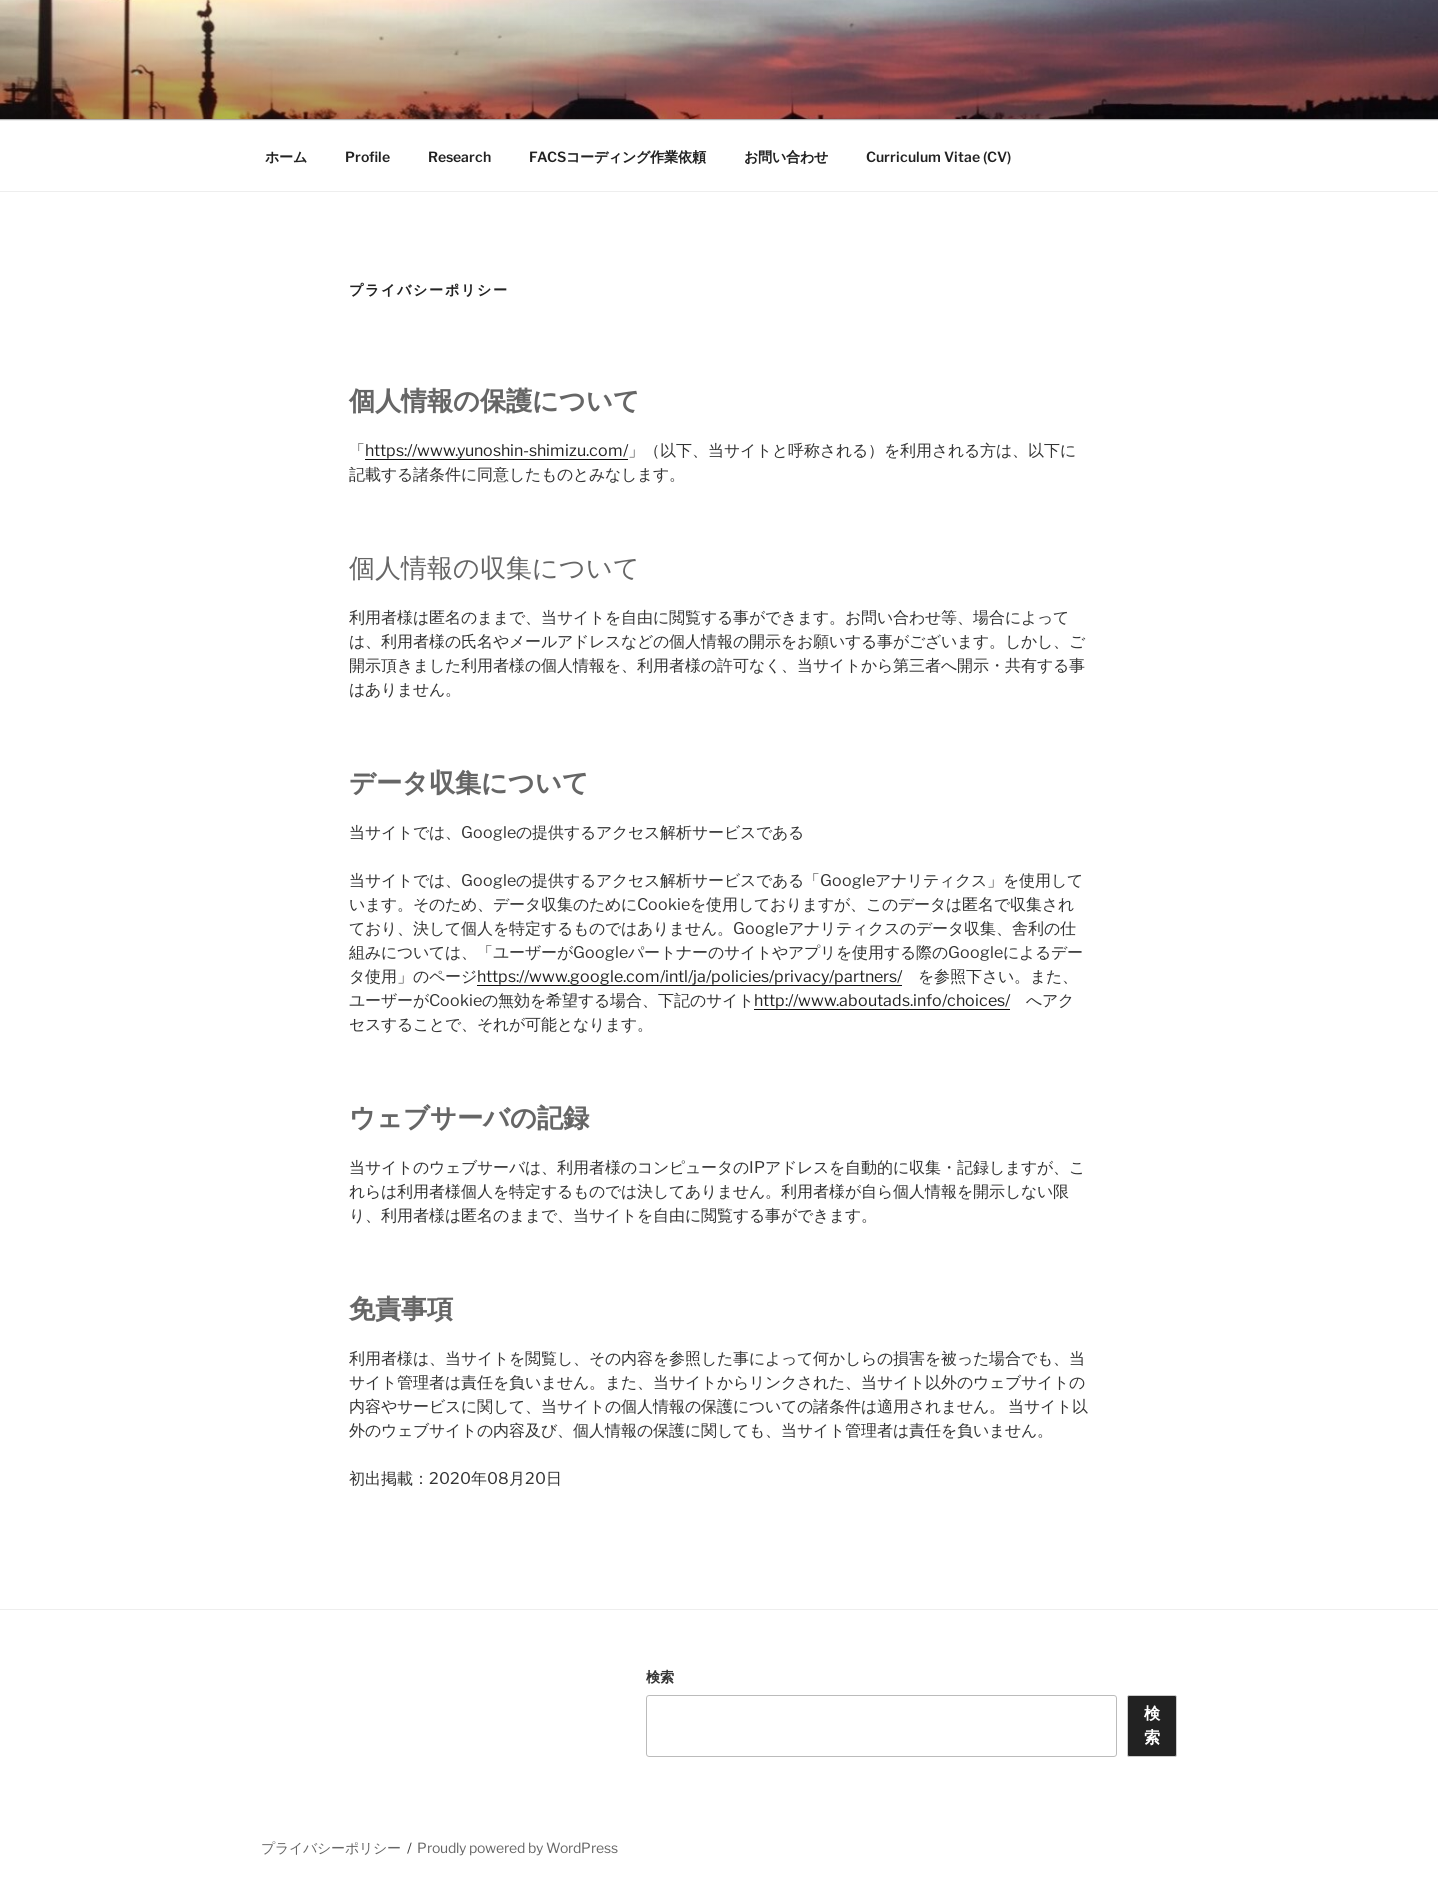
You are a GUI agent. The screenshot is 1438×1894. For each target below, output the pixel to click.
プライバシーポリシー (331, 1847)
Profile (367, 156)
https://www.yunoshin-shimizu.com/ (496, 450)
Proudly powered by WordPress (517, 1847)
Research (459, 156)
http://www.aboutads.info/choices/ (882, 1000)
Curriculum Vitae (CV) (938, 156)
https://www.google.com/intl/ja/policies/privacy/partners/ (689, 976)
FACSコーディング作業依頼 (617, 156)
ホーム (286, 156)
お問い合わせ (786, 156)
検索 (660, 1676)
